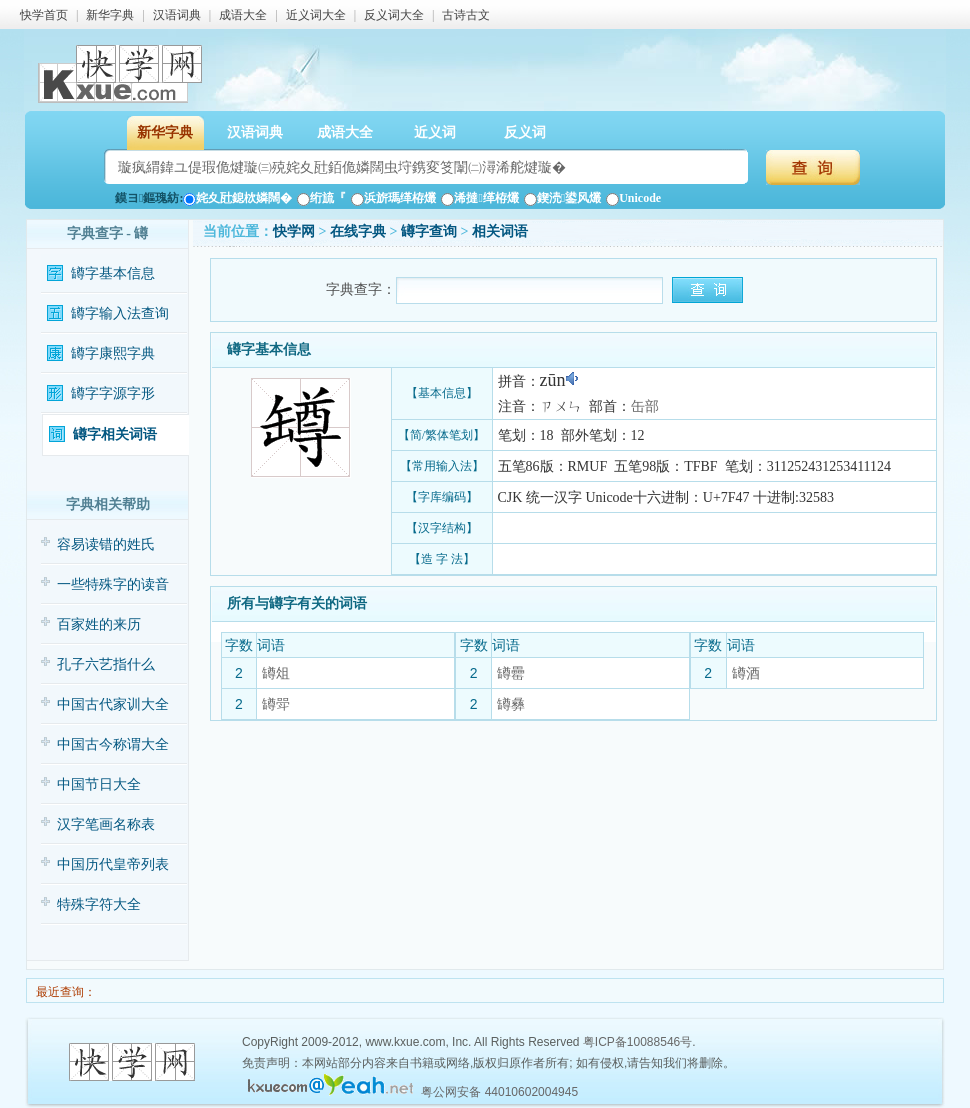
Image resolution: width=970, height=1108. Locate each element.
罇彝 (511, 704)
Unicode (633, 198)
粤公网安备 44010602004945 (499, 1092)
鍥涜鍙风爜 (562, 198)
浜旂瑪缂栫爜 (393, 198)
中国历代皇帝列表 (113, 864)
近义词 (435, 132)
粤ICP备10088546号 (637, 1042)
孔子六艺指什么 (106, 664)
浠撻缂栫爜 (479, 198)
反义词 (525, 132)
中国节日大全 (99, 784)
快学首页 (44, 15)
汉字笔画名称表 (106, 824)
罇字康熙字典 (113, 353)
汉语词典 (177, 15)
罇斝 (276, 704)
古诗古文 (466, 15)
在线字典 (358, 231)
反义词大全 (394, 15)
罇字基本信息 (113, 273)
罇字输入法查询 (120, 313)
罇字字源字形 (113, 393)
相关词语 (500, 231)
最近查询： (64, 992)
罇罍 (511, 673)
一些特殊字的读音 (113, 584)
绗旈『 (321, 198)
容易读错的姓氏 (106, 544)
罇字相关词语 (115, 434)
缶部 (645, 406)
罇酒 (746, 673)
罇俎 (276, 673)
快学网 (294, 231)
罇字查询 (429, 231)
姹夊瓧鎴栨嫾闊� (237, 198)
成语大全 (243, 15)
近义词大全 (316, 15)
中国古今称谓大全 (113, 744)
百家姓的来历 (99, 624)
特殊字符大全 (99, 904)
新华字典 (110, 15)
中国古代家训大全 (113, 704)
